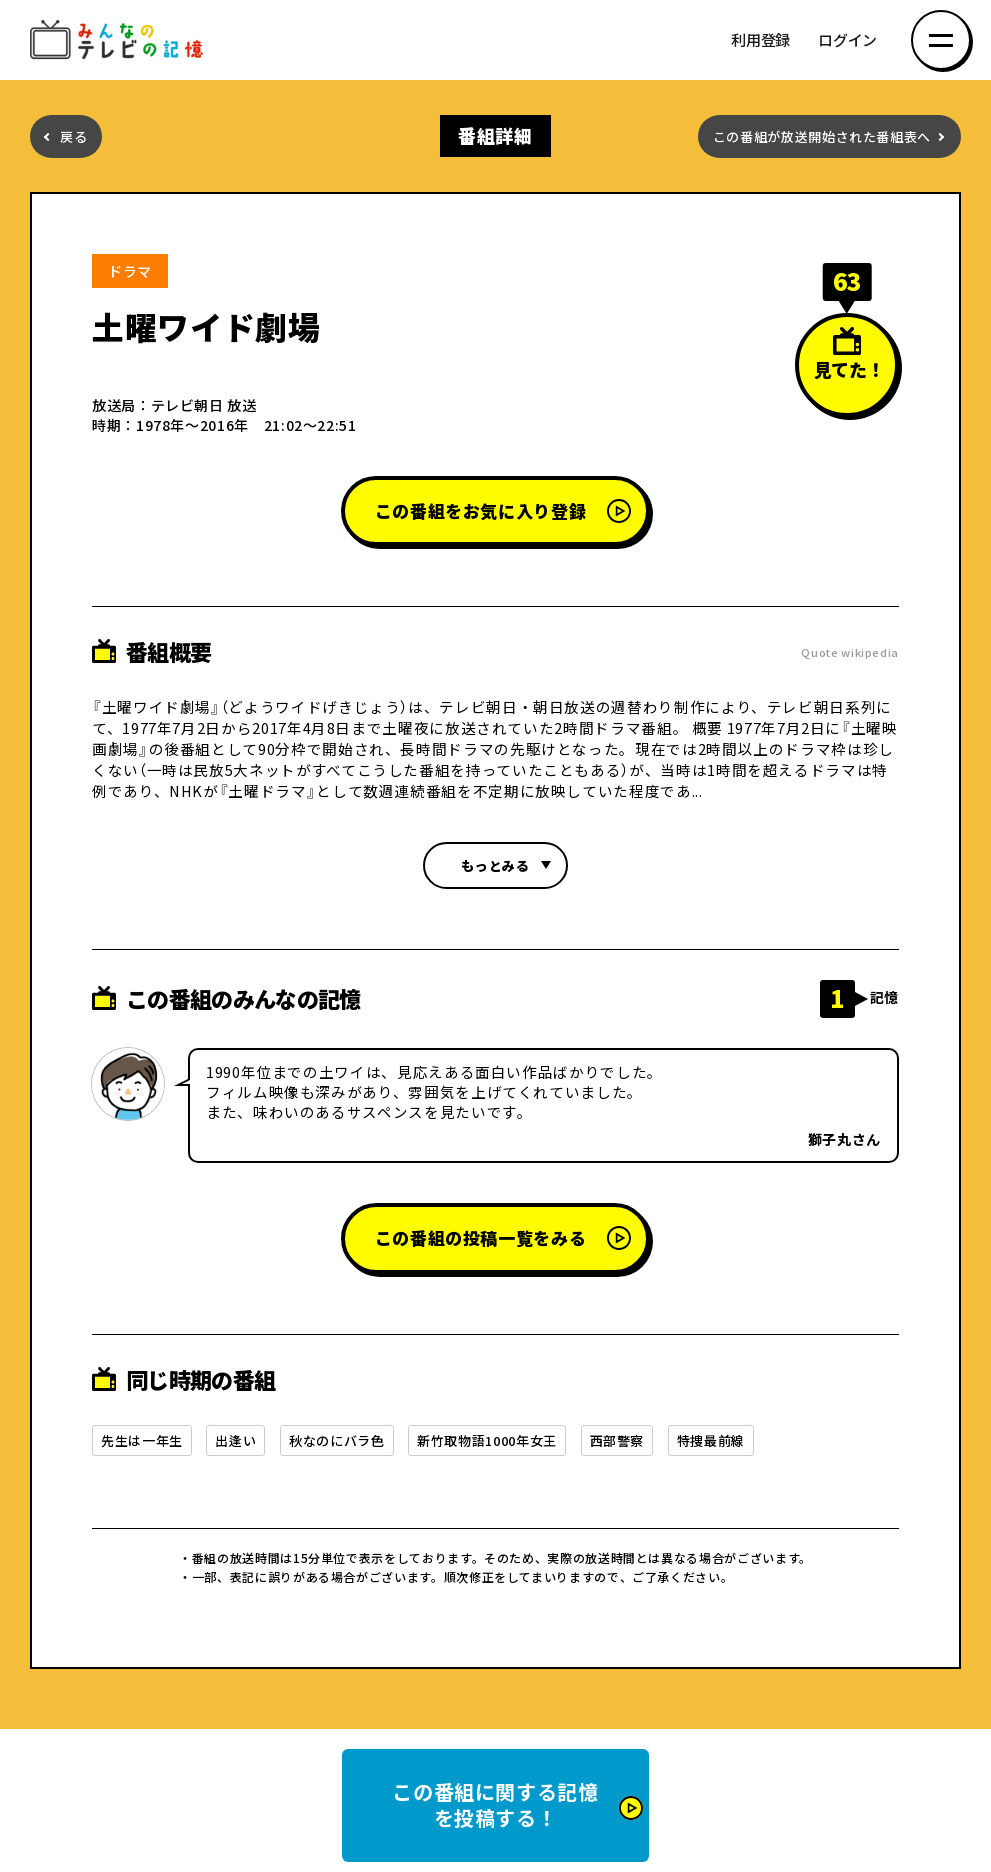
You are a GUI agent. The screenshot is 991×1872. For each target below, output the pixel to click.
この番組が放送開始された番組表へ (822, 136)
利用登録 (760, 40)
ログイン (847, 40)
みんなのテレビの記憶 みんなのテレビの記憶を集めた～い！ (120, 40)
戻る (73, 136)
